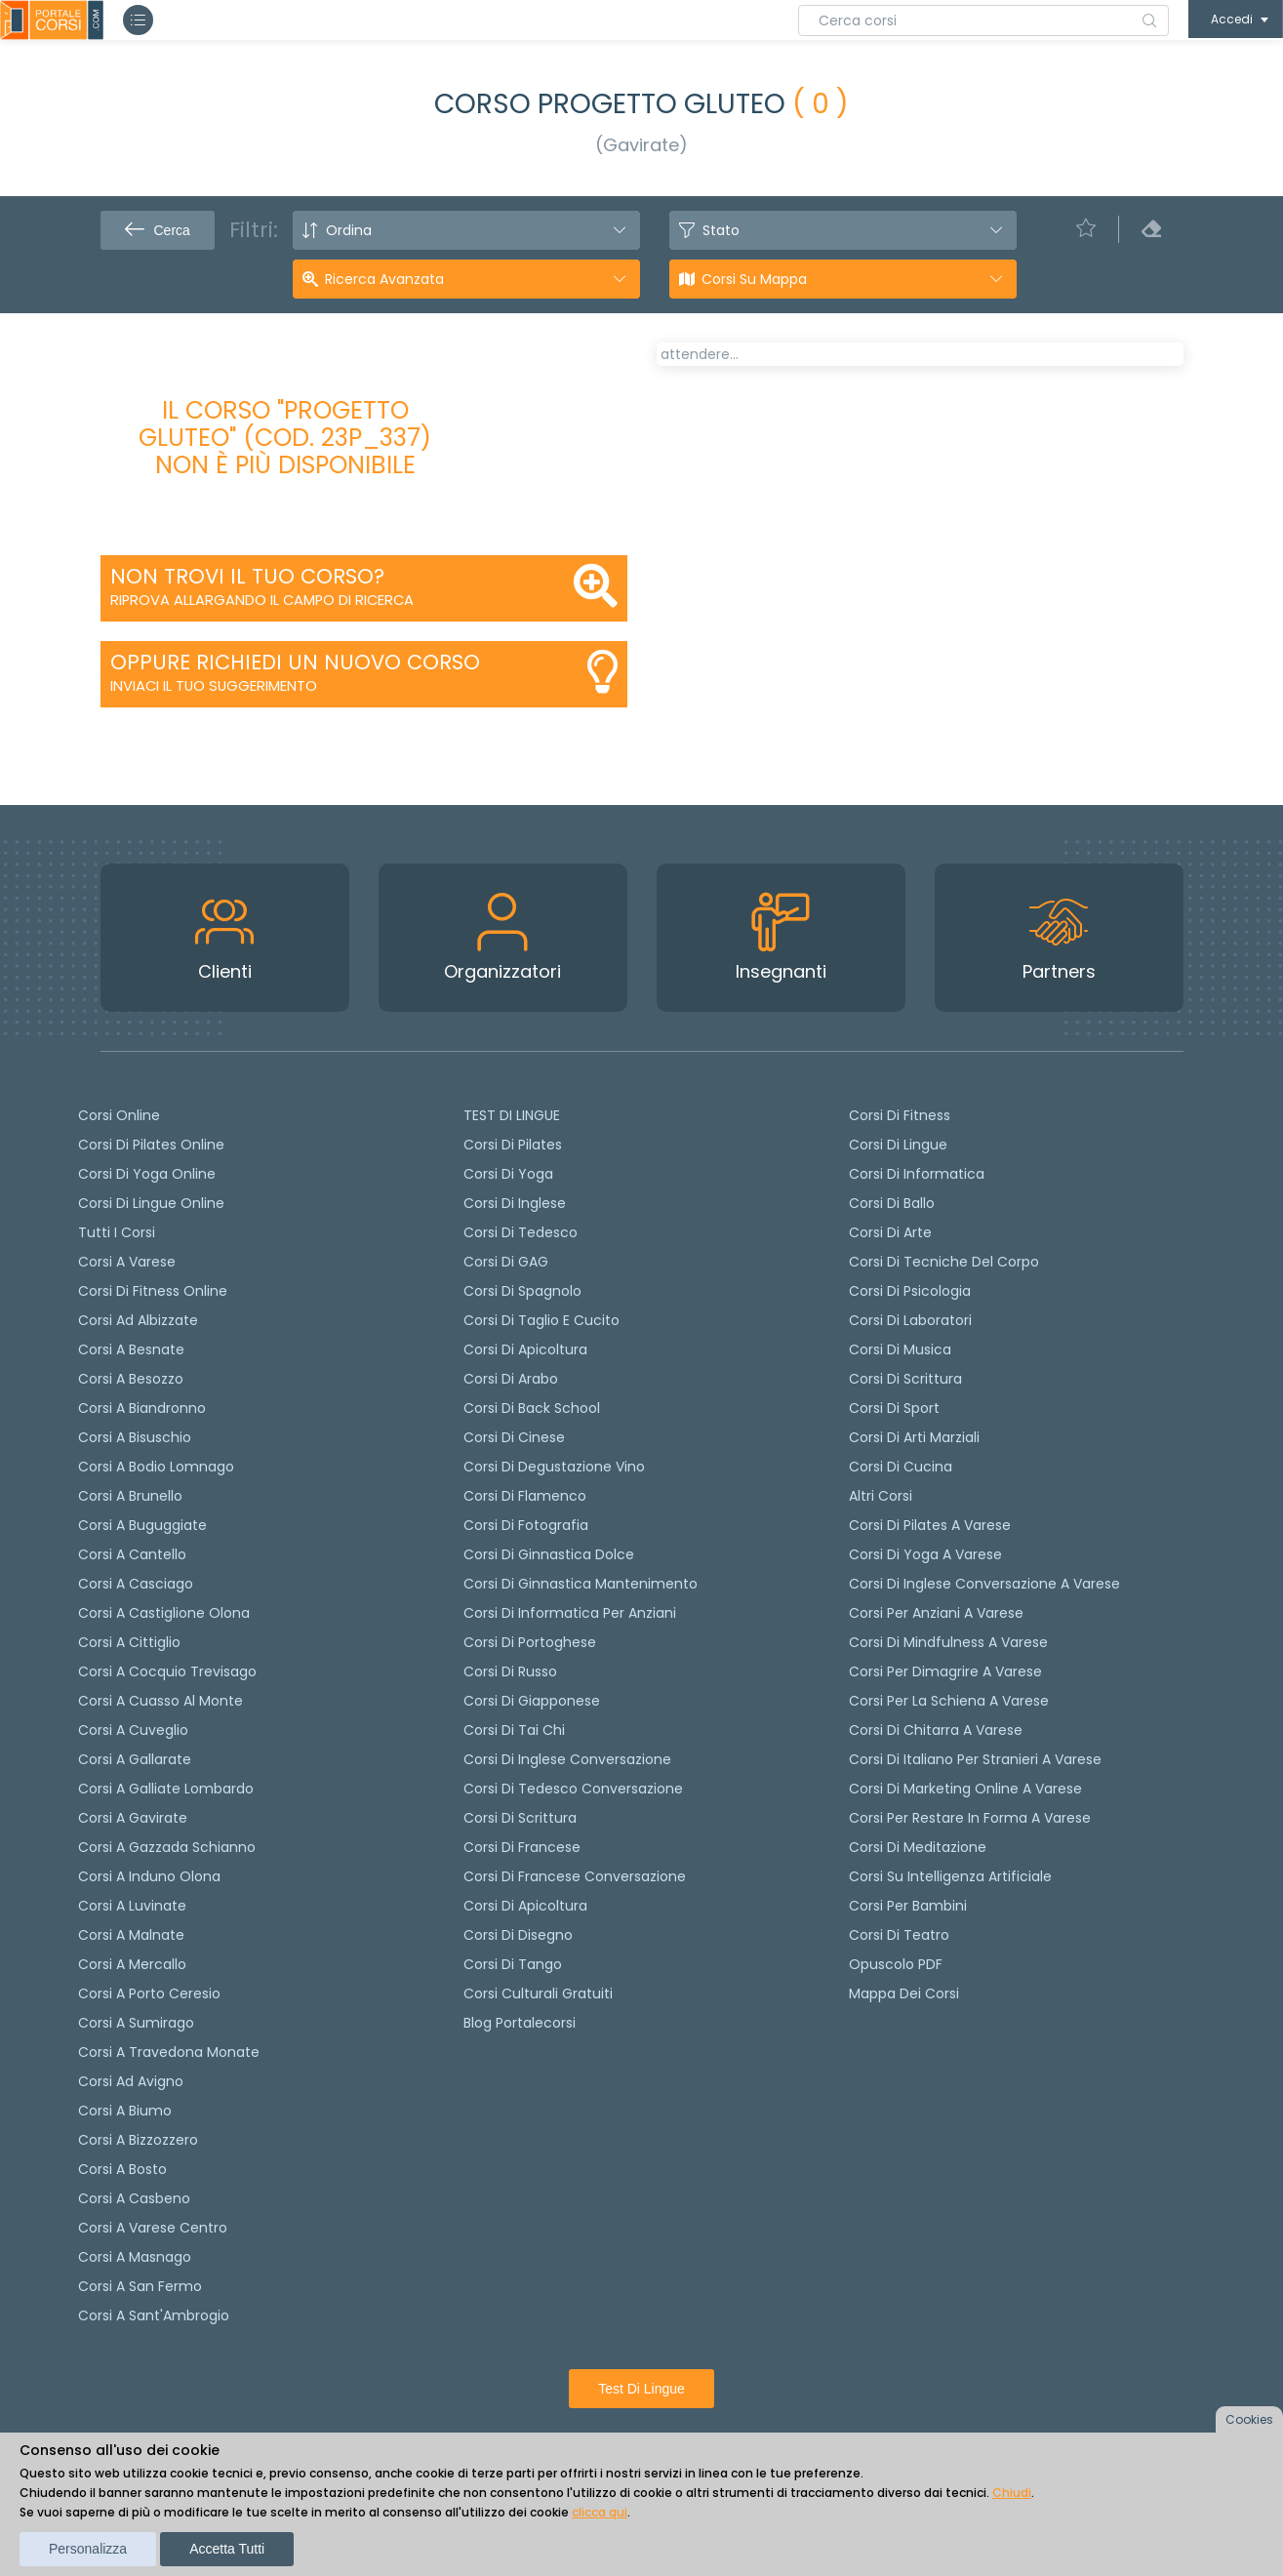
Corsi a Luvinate (132, 1905)
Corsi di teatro (899, 1935)
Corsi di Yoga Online (147, 1174)
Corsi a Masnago (134, 2257)
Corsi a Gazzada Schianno (167, 1847)
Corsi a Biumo (125, 2110)
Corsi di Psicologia (910, 1291)
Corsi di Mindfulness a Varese (948, 1642)
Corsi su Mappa (754, 279)
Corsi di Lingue (898, 1144)
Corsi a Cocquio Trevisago (167, 1671)
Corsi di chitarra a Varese (935, 1730)
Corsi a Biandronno (142, 1408)
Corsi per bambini (908, 1905)
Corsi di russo (510, 1671)
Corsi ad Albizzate (138, 1320)
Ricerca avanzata (384, 279)
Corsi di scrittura (520, 1818)
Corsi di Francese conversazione (574, 1876)
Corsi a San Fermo (140, 2286)
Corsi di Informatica (916, 1174)
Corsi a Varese (127, 1261)
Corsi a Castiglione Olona (164, 1613)
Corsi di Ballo (892, 1203)
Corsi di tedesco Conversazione (573, 1788)
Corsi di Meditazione (917, 1847)
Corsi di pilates (512, 1144)
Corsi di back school (531, 1408)
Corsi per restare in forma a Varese (970, 1818)
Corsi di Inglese (514, 1203)
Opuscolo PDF (895, 1964)
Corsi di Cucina (900, 1466)
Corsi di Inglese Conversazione (567, 1759)
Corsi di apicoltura (525, 1349)
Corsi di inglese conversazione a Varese (984, 1583)
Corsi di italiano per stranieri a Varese (975, 1759)
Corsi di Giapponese (531, 1701)
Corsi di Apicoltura (525, 1905)
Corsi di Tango (512, 1964)
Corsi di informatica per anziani (569, 1613)
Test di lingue (641, 2388)
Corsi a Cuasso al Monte (160, 1701)
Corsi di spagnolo (522, 1291)
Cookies (1249, 2419)
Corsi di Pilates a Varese (930, 1525)
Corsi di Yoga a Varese (925, 1554)
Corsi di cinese (514, 1437)
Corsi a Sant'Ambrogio (153, 2315)
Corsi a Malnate (131, 1935)
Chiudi (1011, 2492)
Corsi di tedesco (520, 1232)
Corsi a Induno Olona (149, 1876)
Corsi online (119, 1115)
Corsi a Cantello (132, 1554)
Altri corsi (880, 1496)
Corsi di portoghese (529, 1642)
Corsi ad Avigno (130, 2081)
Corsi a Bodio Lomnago (156, 1466)
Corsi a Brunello (130, 1496)
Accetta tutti (226, 2548)
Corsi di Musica (900, 1349)
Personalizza (88, 2548)
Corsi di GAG (505, 1261)
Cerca (157, 230)
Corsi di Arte (890, 1232)
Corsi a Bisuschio (134, 1437)
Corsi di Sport (894, 1408)
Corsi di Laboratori (910, 1320)
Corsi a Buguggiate (142, 1525)
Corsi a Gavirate (132, 1818)
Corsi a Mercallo (132, 1964)
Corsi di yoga (508, 1174)
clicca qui (599, 2512)
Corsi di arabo (510, 1379)
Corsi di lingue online (151, 1203)
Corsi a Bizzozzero (138, 2140)
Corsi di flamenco (524, 1496)
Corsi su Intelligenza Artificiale (950, 1876)
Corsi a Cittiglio (129, 1642)
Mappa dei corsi (904, 1993)
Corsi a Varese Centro (152, 2227)
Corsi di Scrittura (905, 1379)
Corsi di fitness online (152, 1291)
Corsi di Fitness (899, 1115)
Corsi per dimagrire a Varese (945, 1671)
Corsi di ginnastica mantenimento (580, 1583)
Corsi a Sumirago (136, 2023)
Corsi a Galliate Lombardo (166, 1788)
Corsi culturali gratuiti (538, 1993)
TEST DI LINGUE (511, 1115)
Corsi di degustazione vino (554, 1466)
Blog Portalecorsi (519, 2023)
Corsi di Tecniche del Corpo (944, 1261)
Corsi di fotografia (525, 1525)
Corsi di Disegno (518, 1935)
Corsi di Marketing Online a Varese (965, 1788)
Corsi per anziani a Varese (936, 1613)
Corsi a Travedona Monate (169, 2052)
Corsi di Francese (522, 1847)
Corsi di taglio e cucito (541, 1320)
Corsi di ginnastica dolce (548, 1554)
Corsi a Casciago (135, 1583)
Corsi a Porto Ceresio (149, 1993)
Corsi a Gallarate (134, 1759)
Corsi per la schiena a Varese (949, 1701)
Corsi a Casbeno (134, 2198)
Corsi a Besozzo (130, 1379)
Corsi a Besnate (131, 1349)
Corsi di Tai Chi (514, 1730)
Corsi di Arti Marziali (914, 1437)
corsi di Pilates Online (151, 1144)
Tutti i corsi (116, 1232)
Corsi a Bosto (122, 2169)
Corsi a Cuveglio (133, 1730)
